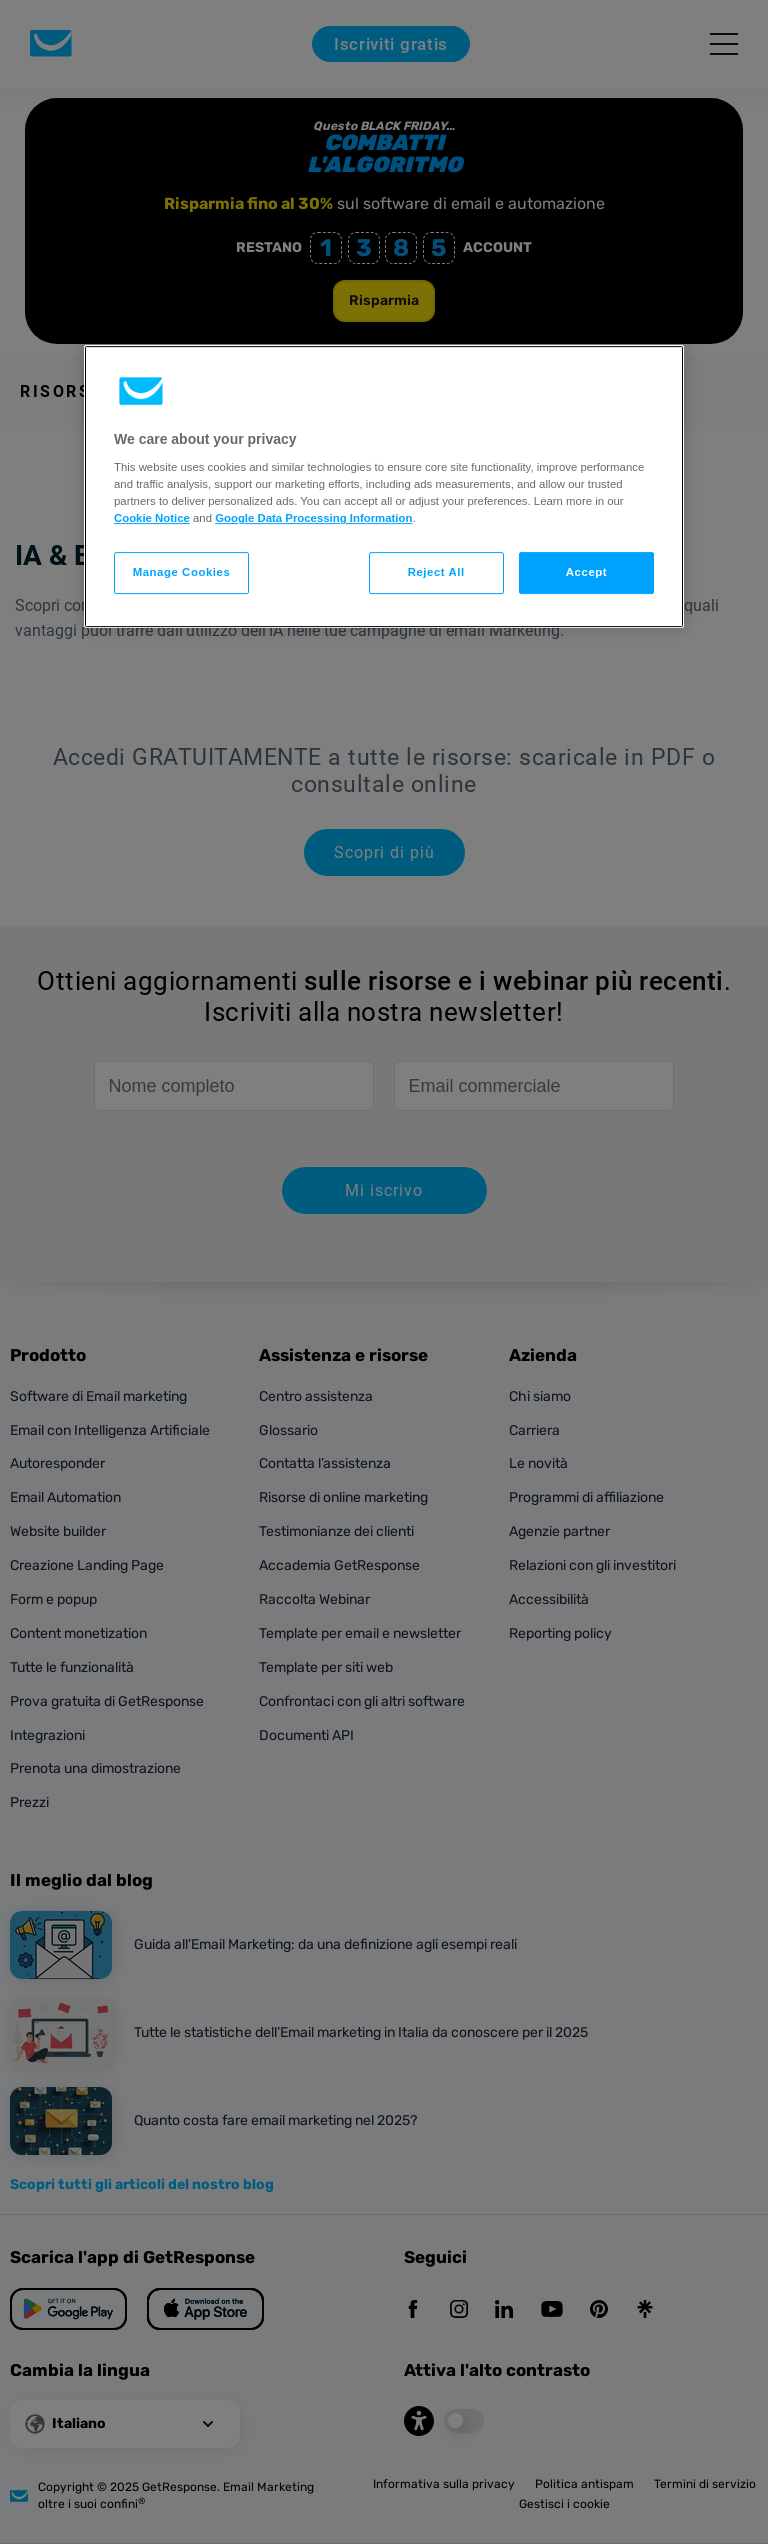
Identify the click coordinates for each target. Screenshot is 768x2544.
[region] (384, 487)
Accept (586, 573)
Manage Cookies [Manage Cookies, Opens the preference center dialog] (182, 573)
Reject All (436, 573)
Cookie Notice (152, 518)
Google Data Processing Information (313, 518)
